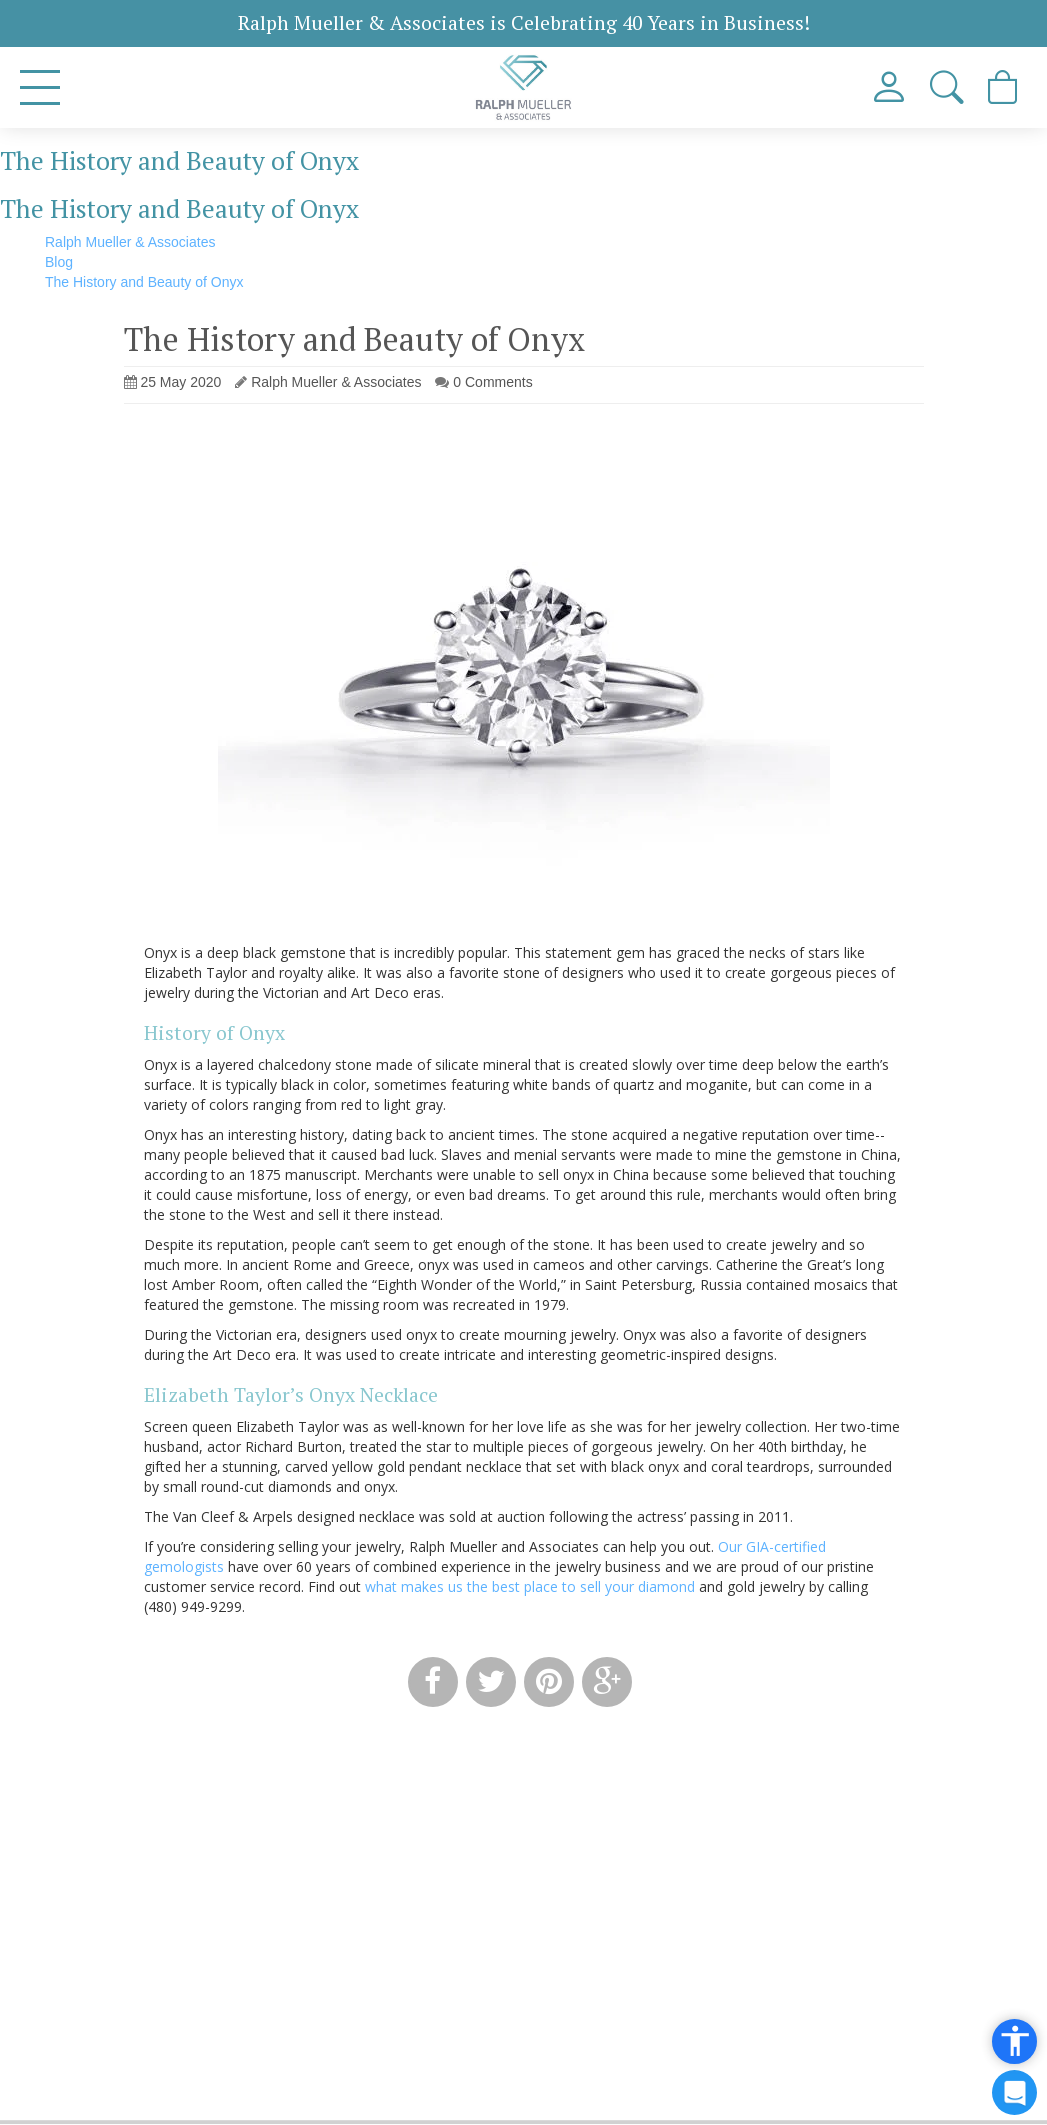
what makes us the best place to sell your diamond (530, 1586)
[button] (948, 87)
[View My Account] (891, 87)
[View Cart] (1004, 87)
